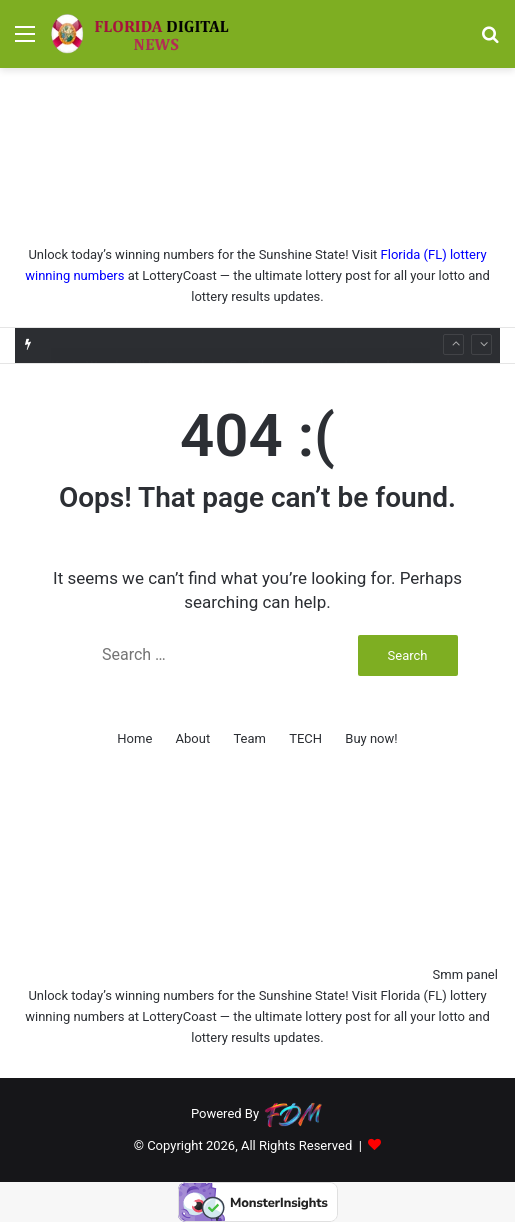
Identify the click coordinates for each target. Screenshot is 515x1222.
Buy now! (371, 738)
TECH (305, 738)
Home (134, 738)
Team (249, 738)
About (193, 738)
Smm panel (465, 974)
